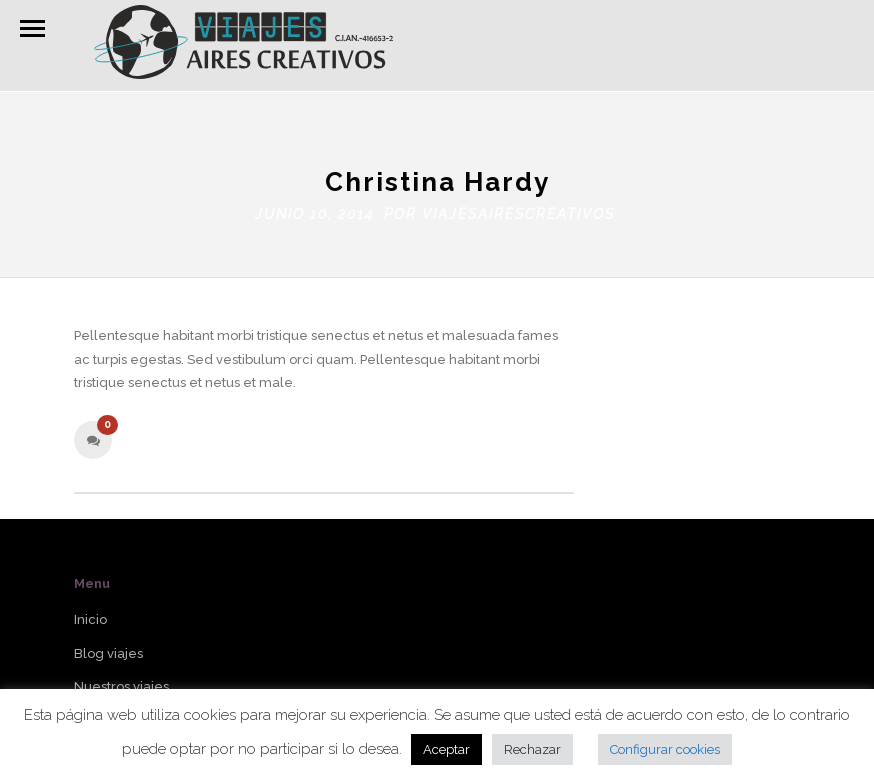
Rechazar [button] (532, 749)
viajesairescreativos (518, 209)
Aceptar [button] (446, 749)
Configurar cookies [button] (665, 749)
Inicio (90, 615)
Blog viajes (108, 648)
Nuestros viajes (121, 682)
